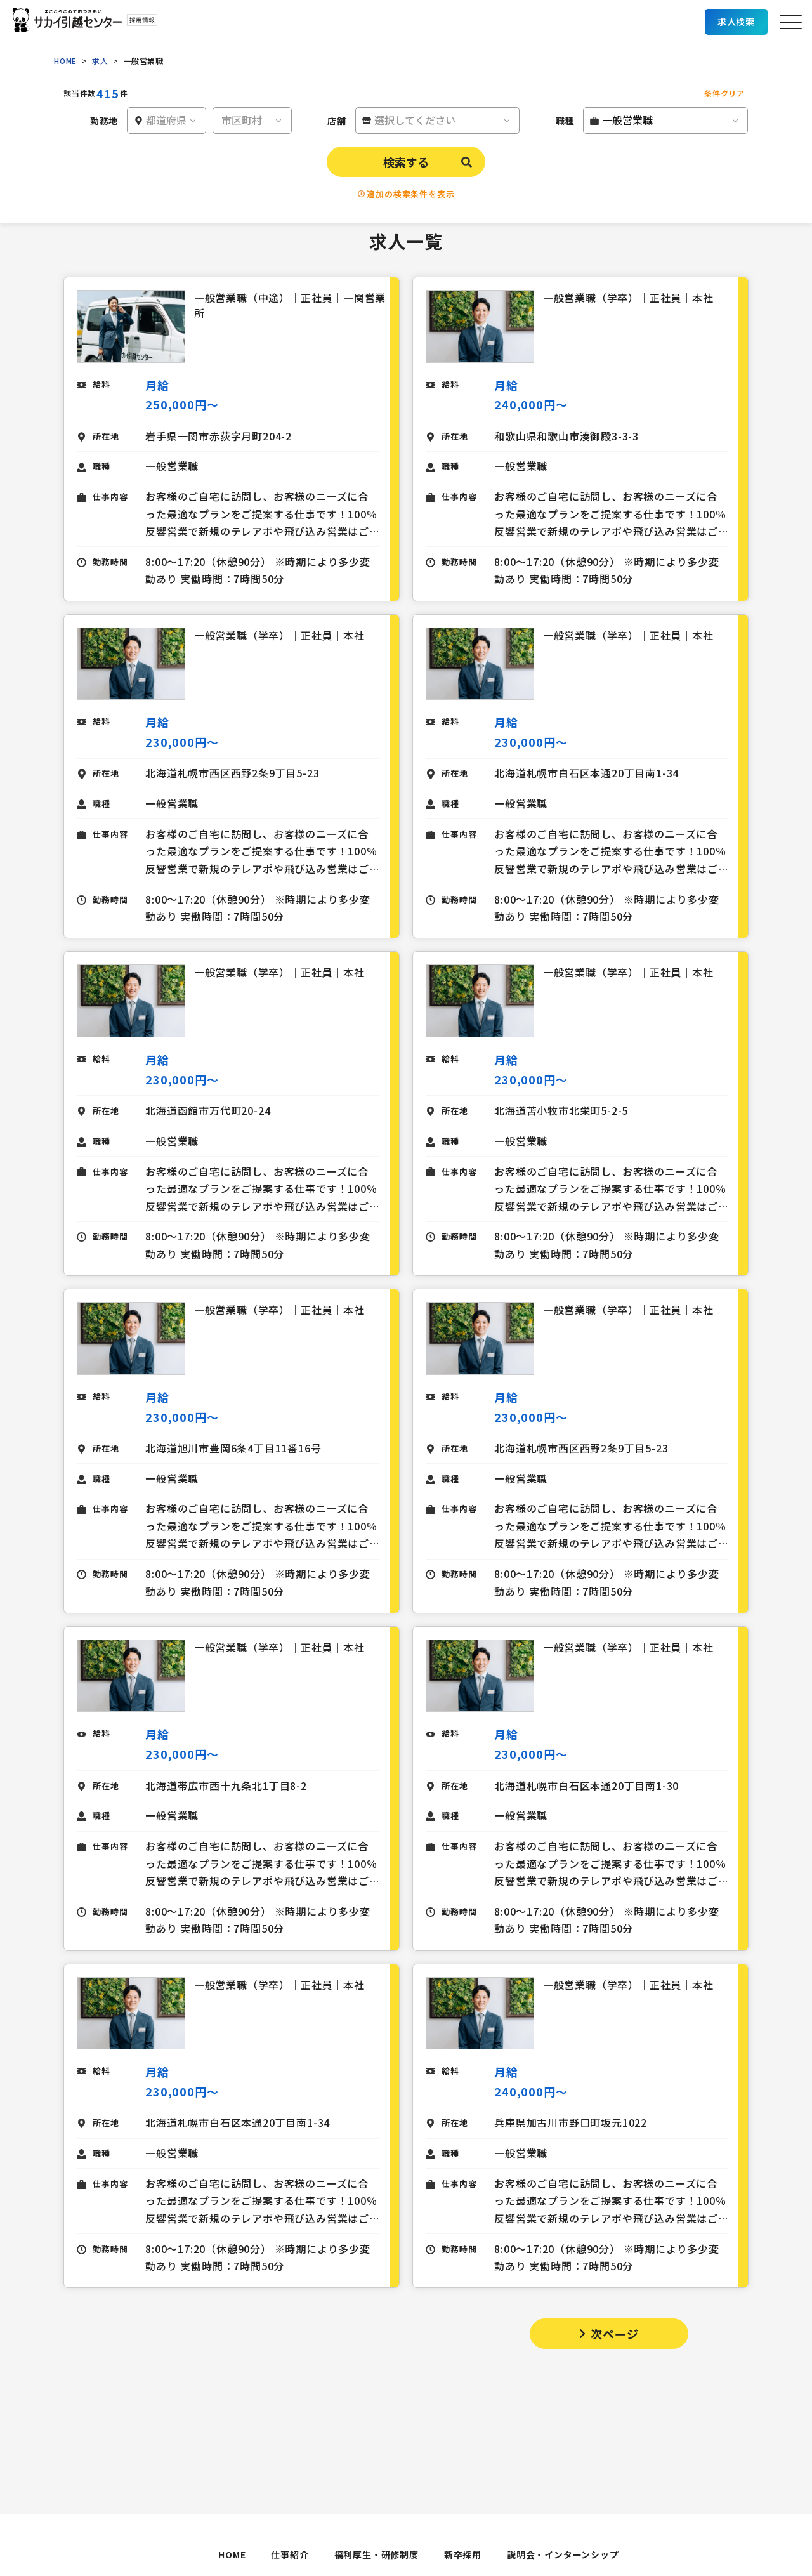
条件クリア (724, 93)
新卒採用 (462, 2554)
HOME (65, 60)
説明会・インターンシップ (563, 2554)
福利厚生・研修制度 (376, 2554)
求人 (100, 60)
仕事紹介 (289, 2554)
